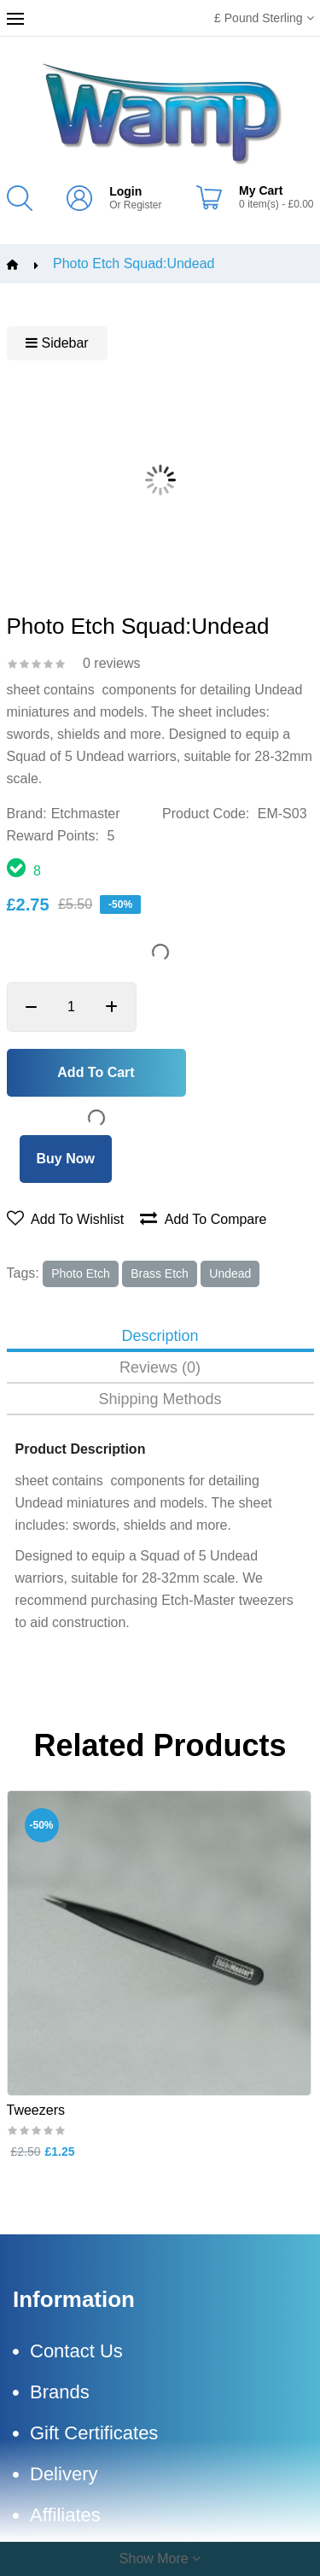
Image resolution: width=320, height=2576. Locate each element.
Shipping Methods (159, 1399)
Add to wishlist (66, 1219)
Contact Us (76, 2351)
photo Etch (80, 1273)
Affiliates (65, 2515)
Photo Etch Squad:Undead (133, 264)
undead (230, 1273)
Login (125, 191)
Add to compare (203, 1219)
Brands (60, 2392)
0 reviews (112, 663)
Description (159, 1336)
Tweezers (36, 2110)
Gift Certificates (94, 2433)
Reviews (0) (160, 1368)
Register (143, 205)
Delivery (63, 2474)
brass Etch (160, 1273)
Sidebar (57, 343)
